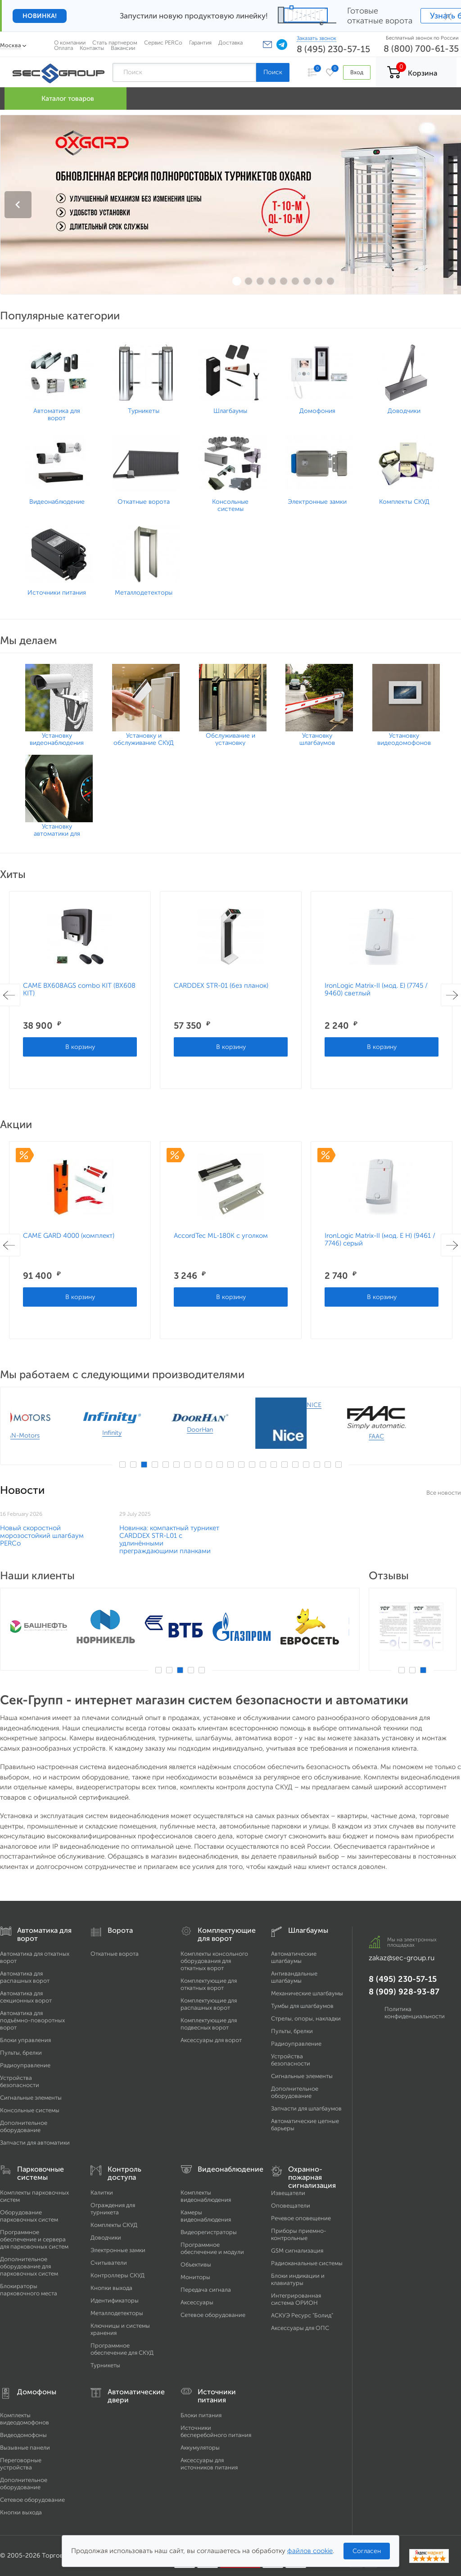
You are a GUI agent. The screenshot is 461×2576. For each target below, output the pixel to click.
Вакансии (123, 48)
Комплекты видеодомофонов (24, 2419)
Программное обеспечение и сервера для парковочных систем (34, 2239)
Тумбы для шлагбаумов (302, 2006)
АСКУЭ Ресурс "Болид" (302, 2315)
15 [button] (274, 1464)
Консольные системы (29, 2110)
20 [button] (328, 1464)
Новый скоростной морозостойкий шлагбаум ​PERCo (43, 1535)
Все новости (443, 1492)
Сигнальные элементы (31, 2097)
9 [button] (209, 1464)
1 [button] (122, 1464)
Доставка (230, 42)
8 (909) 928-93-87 (404, 1992)
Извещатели (288, 2193)
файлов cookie (310, 2551)
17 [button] (295, 1464)
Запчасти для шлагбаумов (306, 2108)
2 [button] (133, 1464)
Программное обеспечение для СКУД (122, 2349)
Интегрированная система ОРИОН (296, 2299)
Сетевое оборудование (213, 2315)
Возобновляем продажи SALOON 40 (277, 1532)
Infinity (143, 1433)
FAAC (407, 1436)
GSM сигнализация (297, 2250)
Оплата (63, 48)
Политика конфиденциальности (414, 2013)
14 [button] (263, 1464)
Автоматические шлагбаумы (293, 1957)
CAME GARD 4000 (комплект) (68, 1236)
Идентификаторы (114, 2300)
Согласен (367, 2551)
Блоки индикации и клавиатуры (298, 2279)
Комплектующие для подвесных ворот (209, 2024)
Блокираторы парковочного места (28, 2290)
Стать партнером (114, 42)
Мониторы (195, 2277)
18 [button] (306, 1464)
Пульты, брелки (21, 2052)
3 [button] (144, 1464)
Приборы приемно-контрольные (298, 2234)
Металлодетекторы (116, 2313)
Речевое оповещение (301, 2218)
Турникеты (105, 2365)
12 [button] (241, 1464)
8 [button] (198, 1464)
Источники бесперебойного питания (216, 2431)
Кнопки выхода (111, 2288)
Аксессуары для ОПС (300, 2328)
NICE (345, 1405)
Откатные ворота (114, 1953)
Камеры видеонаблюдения (206, 2216)
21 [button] (338, 1464)
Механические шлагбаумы (307, 1993)
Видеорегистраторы (209, 2232)
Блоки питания (201, 2415)
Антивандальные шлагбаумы (294, 1977)
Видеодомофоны (23, 2435)
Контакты (92, 48)
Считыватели (108, 2262)
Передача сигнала (206, 2289)
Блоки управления (25, 2040)
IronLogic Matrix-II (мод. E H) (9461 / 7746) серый (380, 1239)
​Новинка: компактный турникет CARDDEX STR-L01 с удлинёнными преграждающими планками (408, 1539)
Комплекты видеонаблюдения (206, 2196)
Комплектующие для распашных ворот (209, 2004)
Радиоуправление (25, 2065)
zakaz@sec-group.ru (401, 1957)
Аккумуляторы (200, 2447)
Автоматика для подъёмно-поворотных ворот (32, 2020)
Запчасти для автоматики (35, 2142)
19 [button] (317, 1464)
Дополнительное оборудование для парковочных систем (29, 2266)
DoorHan (231, 1430)
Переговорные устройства (20, 2464)
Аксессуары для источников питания (209, 2464)
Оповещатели (290, 2205)
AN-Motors (54, 1435)
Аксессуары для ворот (211, 2040)
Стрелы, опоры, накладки (306, 2018)
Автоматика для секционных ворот (26, 1997)
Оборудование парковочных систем (29, 2216)
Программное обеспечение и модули (212, 2248)
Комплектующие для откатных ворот (209, 1984)
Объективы (196, 2264)
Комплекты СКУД (113, 2225)
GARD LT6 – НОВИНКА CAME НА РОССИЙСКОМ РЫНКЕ (170, 1532)
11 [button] (230, 1464)
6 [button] (176, 1464)
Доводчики (105, 2237)
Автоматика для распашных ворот (25, 1977)
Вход (356, 72)
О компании (70, 42)
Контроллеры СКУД (117, 2275)
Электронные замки (117, 2250)
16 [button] (284, 1464)
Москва (10, 45)
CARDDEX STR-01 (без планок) (221, 985)
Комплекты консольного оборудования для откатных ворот (214, 1960)
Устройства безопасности (19, 2081)
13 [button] (252, 1464)
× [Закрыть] (448, 15)
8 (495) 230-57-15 (333, 49)
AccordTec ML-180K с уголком (221, 1236)
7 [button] (187, 1464)
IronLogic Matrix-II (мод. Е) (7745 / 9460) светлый (376, 989)
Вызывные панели (25, 2447)
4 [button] (155, 1464)
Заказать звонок (316, 38)
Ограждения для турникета (112, 2209)
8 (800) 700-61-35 (421, 48)
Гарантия (200, 42)
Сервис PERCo (163, 42)
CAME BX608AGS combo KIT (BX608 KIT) (79, 989)
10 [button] (220, 1464)
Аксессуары (197, 2302)
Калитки (101, 2192)
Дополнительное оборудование (23, 2126)
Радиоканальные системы (307, 2263)
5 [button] (166, 1464)
